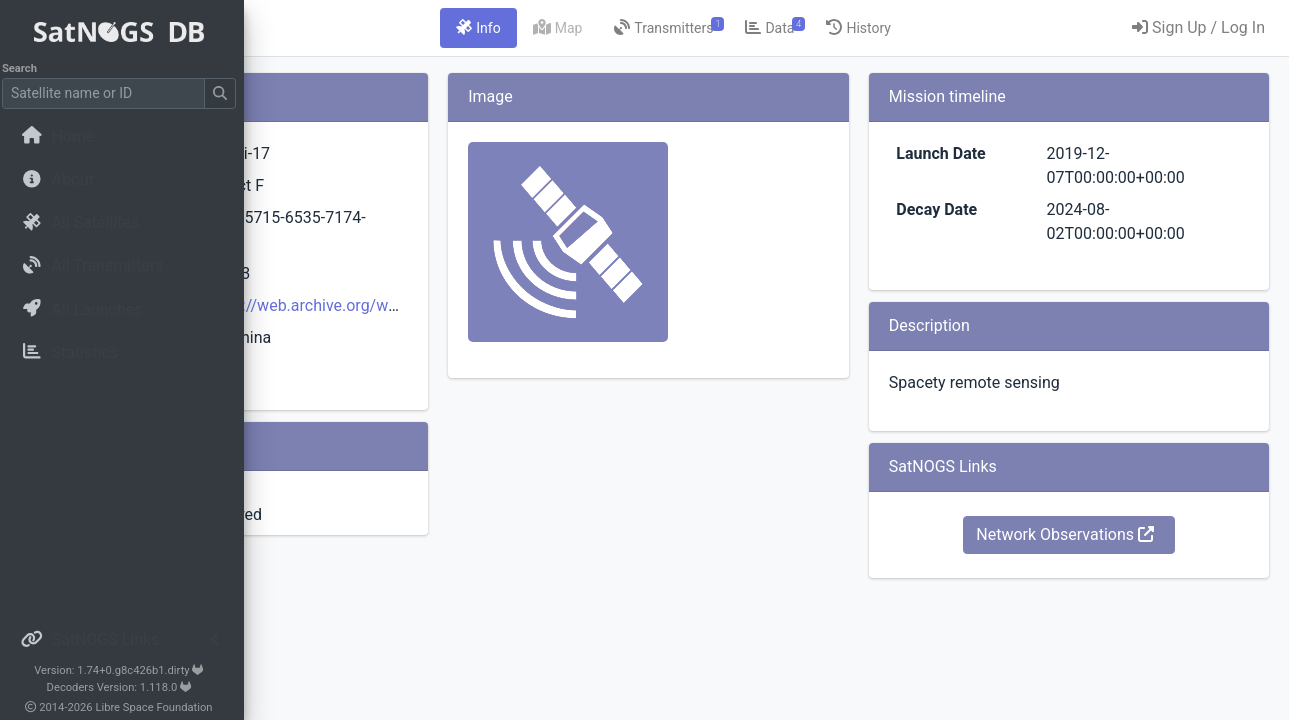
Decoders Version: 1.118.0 (125, 687)
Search (25, 68)
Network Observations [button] (1107, 534)
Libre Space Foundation (160, 707)
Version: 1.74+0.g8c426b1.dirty (124, 670)
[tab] (603, 28)
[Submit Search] (226, 93)
